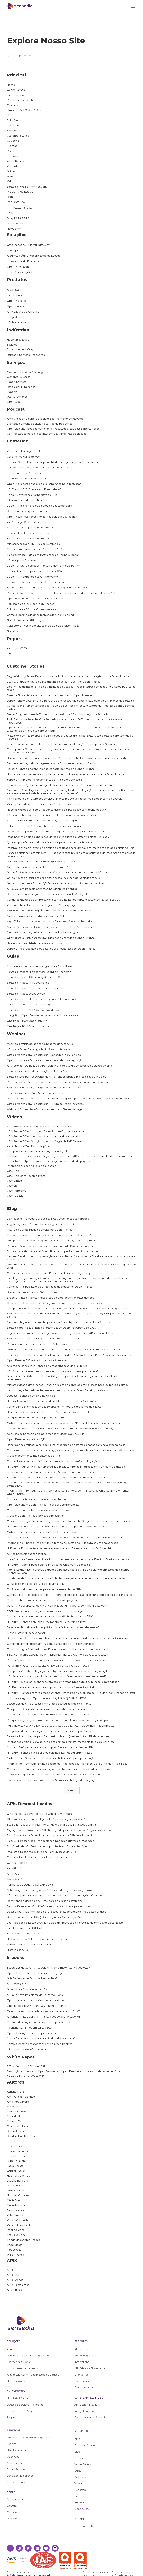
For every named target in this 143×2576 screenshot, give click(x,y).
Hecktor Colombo (18, 2175)
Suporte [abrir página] (12, 2444)
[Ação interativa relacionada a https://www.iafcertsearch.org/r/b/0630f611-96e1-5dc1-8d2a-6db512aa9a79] (43, 2560)
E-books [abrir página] (79, 2458)
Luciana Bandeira (17, 2180)
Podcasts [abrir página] (80, 2489)
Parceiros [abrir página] (12, 2518)
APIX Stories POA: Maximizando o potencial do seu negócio (44, 1136)
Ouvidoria (13, 140)
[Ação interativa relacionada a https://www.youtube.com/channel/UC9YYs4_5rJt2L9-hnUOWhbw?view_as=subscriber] (46, 2548)
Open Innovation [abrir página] (17, 2381)
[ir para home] (20, 6)
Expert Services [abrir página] (16, 2469)
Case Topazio (15, 1195)
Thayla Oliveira (16, 2235)
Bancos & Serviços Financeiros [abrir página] (25, 2404)
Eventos (12, 145)
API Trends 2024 (17, 648)
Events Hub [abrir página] (81, 2374)
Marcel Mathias (16, 2185)
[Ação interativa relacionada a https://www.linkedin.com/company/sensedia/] (37, 2548)
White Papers (15, 161)
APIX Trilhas (14, 2289)
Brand (10, 196)
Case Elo (12, 1185)
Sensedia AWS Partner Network (27, 186)
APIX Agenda (15, 2280)
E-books (12, 156)
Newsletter (14, 228)
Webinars (13, 176)
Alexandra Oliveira (18, 2101)
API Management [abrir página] (85, 2355)
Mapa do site (15, 223)
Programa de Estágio (20, 191)
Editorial (12, 2141)
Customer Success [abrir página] (18, 2482)
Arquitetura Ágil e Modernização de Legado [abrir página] (33, 2374)
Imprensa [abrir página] (80, 2502)
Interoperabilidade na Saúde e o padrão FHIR (35, 1166)
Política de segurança (19, 2572)
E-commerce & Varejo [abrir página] (20, 2411)
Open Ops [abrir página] (13, 2456)
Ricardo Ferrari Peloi (19, 2225)
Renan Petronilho (18, 2220)
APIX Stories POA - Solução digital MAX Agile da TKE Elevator (45, 1141)
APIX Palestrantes (18, 2285)
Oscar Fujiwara (16, 2205)
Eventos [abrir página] (79, 2496)
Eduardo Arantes (17, 2151)
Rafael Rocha (15, 2215)
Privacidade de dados (124, 2572)
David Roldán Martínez (21, 2136)
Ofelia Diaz (13, 2200)
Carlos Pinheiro (16, 2111)
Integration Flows (84, 2411)
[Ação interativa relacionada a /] (8, 55)
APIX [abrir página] (77, 2439)
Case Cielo (13, 1170)
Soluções (12, 120)
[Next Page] (72, 1790)
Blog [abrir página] (77, 2451)
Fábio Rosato (15, 2165)
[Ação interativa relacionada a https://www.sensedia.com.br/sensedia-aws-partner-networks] (17, 2560)
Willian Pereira (16, 2254)
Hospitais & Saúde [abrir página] (18, 2398)
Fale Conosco (15, 95)
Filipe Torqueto (16, 2160)
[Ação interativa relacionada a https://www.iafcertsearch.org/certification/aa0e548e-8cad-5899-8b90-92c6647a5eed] (65, 2560)
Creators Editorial (17, 2126)
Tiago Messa (14, 2244)
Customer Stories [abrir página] (84, 2445)
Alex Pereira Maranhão (21, 2096)
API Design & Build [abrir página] (85, 2404)
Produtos (13, 115)
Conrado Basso (16, 2116)
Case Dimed (14, 1180)
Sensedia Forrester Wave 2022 (25, 2076)
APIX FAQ (13, 2275)
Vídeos (11, 181)
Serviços (12, 130)
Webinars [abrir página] (80, 2477)
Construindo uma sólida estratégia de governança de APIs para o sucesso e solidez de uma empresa (69, 1156)
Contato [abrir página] (12, 2505)
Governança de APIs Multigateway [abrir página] (28, 2355)
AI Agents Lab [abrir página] (15, 2463)
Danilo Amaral (15, 2131)
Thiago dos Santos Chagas (23, 2239)
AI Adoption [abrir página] (14, 2349)
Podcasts (12, 166)
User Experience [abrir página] (17, 2450)
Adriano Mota (15, 2091)
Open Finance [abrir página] (82, 2381)
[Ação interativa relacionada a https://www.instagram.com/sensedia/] (19, 2548)
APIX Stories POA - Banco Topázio (28, 1146)
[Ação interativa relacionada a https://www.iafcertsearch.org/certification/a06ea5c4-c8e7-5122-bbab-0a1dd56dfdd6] (80, 2560)
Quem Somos (16, 89)
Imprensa (13, 202)
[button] (132, 6)
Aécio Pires (14, 2106)
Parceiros (13, 110)
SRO (10, 653)
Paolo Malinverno (18, 2210)
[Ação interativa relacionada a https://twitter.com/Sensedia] (28, 2548)
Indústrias (13, 125)
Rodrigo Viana (15, 2230)
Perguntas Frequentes (21, 100)
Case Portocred (16, 1190)
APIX (10, 213)
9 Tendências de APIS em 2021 (26, 2066)
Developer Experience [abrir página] (20, 2475)
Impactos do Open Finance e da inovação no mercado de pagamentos (51, 1161)
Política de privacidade (96, 2572)
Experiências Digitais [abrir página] (19, 2362)
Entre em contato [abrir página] (85, 2526)
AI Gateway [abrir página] (81, 2349)
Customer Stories (18, 135)
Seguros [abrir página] (12, 2417)
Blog (10, 218)
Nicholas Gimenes (18, 2195)
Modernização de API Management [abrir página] (28, 2437)
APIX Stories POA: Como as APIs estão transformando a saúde (46, 1131)
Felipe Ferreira (16, 2156)
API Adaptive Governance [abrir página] (89, 2368)
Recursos (12, 151)
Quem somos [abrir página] (15, 2499)
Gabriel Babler (16, 2170)
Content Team (16, 2121)
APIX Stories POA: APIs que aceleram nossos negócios (41, 1126)
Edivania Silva (15, 2146)
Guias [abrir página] (77, 2470)
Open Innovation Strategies (91, 2417)
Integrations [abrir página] (81, 2362)
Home (11, 84)
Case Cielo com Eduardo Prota (26, 1175)
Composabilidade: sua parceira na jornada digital (37, 1151)
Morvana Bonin (16, 2190)
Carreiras (12, 105)
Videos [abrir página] (78, 2483)
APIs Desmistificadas (20, 208)
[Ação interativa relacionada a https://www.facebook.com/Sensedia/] (10, 2548)
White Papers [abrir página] (82, 2464)
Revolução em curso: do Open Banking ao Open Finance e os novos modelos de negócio (63, 2071)
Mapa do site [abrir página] (82, 2509)
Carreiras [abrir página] (12, 2512)
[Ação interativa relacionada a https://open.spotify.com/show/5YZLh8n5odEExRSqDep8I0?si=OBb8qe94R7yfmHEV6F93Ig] (55, 2548)
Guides (11, 171)
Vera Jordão (14, 2249)
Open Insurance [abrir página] (83, 2387)
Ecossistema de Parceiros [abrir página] (22, 2368)
